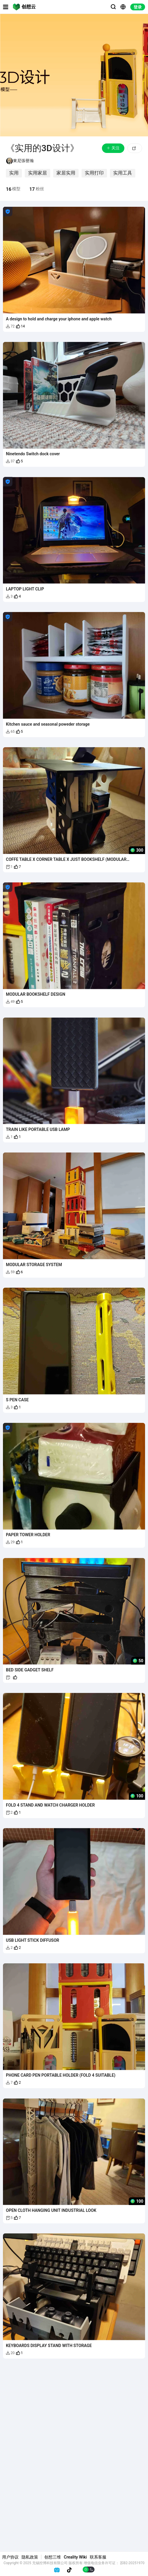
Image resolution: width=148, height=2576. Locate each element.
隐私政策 (30, 2557)
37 (10, 461)
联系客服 (98, 2557)
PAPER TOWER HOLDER (28, 1534)
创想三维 (52, 2557)
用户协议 (10, 2557)
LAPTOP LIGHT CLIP (25, 589)
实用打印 (94, 173)
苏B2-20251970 (132, 2563)
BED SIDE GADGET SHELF (29, 1670)
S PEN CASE (17, 1399)
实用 (14, 173)
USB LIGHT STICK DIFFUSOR (32, 1940)
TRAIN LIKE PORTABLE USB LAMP (38, 1129)
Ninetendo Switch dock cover (33, 453)
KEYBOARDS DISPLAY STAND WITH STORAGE (49, 2345)
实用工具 (122, 173)
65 (10, 731)
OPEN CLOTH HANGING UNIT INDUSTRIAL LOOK (51, 2210)
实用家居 (37, 173)
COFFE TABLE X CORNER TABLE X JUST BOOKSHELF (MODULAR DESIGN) (66, 859)
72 (10, 326)
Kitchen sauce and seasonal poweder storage (48, 724)
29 (10, 1542)
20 (10, 2353)
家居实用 (65, 173)
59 (10, 1272)
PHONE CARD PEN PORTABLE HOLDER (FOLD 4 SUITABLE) (61, 2075)
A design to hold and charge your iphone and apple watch (59, 319)
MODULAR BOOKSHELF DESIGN (35, 994)
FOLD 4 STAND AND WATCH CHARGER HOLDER (50, 1805)
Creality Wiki (75, 2557)
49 (10, 1002)
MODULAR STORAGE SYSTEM (34, 1264)
